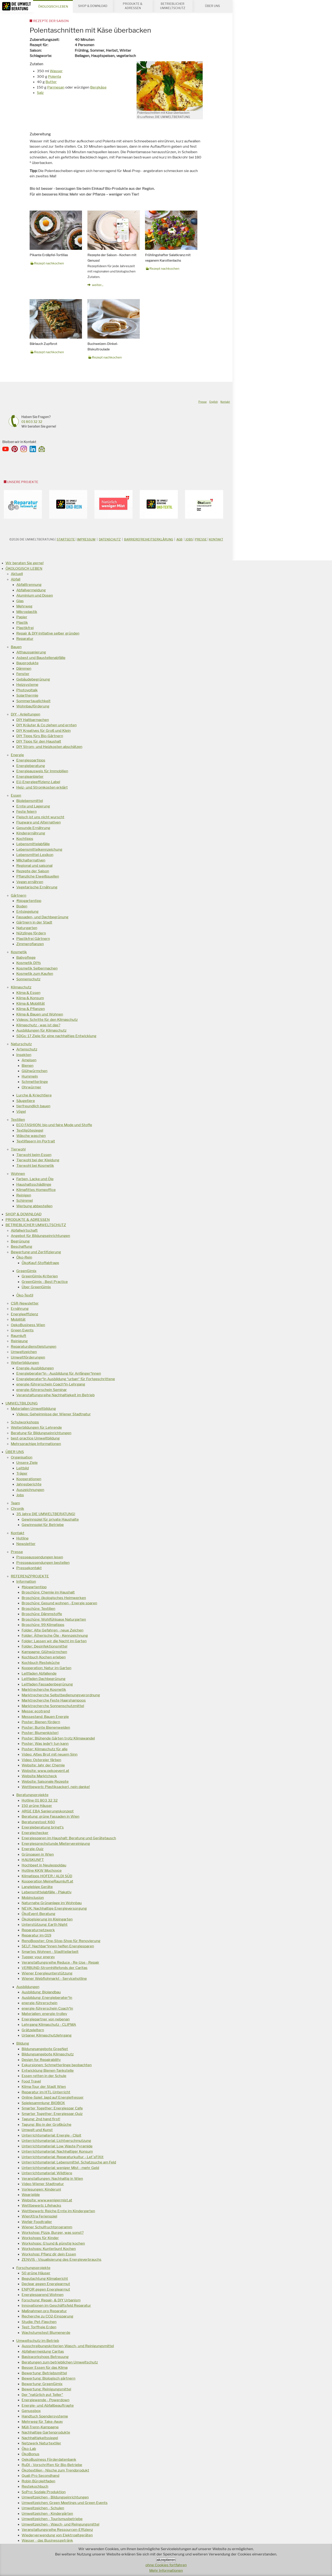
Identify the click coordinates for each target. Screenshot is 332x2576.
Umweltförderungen (28, 1357)
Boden (21, 906)
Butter (51, 82)
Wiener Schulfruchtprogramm (47, 2227)
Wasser (56, 71)
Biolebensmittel (29, 801)
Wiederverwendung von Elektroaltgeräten (57, 2535)
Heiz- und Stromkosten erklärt (42, 787)
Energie (17, 755)
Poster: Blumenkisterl (40, 1733)
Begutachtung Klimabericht (45, 2278)
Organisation (21, 1457)
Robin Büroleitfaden (38, 2481)
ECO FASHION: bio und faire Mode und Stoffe (54, 1125)
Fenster (22, 674)
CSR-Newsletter (25, 1303)
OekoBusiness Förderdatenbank (49, 2460)
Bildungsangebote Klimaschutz (48, 2054)
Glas (20, 601)
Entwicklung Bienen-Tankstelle (48, 2071)
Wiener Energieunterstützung (47, 1973)
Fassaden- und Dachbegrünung (42, 917)
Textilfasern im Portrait (35, 1141)
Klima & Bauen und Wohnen (39, 1014)
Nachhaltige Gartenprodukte (46, 2432)
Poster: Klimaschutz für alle (45, 1749)
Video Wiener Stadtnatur (43, 2184)
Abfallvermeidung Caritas (43, 2352)
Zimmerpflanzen (30, 944)
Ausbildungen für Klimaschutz (41, 1030)
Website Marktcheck (39, 1776)
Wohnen (18, 1174)
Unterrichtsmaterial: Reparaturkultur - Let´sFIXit (63, 2157)
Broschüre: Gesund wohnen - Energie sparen (59, 1603)
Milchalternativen (30, 860)
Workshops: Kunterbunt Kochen (49, 2249)
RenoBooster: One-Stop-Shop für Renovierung (61, 1941)
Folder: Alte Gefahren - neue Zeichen (52, 1630)
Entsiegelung (27, 912)
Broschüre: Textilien (38, 1608)
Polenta (54, 76)
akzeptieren (166, 2560)
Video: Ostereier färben (41, 1760)
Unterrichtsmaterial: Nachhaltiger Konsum (57, 2151)
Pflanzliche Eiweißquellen (37, 876)
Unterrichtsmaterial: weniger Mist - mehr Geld (60, 2168)
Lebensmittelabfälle (33, 844)
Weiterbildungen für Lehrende (36, 1428)
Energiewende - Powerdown (45, 2400)
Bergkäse (98, 87)
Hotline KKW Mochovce (42, 1871)
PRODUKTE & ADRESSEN (28, 1219)
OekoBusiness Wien (28, 1325)
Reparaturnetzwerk (38, 1930)
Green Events (22, 1330)
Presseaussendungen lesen (39, 1557)
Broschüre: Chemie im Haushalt (48, 1592)
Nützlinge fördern (31, 933)
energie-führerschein (39, 2003)
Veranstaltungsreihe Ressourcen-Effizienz (57, 2530)
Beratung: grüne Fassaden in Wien (50, 1817)
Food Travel (31, 2081)
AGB (179, 539)
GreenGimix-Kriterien (40, 1276)
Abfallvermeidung (31, 590)
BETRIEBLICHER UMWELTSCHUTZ (36, 1225)
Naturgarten (26, 928)
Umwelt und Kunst (37, 2130)
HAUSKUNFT (33, 1860)
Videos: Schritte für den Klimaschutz (47, 1020)
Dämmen (23, 668)
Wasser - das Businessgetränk (47, 2540)
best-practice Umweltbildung (35, 1438)
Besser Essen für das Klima (45, 2368)
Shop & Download (92, 6)
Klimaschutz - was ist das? (38, 1025)
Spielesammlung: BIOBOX (43, 2103)
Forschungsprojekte (33, 2268)
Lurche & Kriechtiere (34, 1095)
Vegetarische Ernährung (36, 887)
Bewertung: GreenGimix (42, 2384)
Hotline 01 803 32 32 (40, 1800)
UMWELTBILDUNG (22, 1403)
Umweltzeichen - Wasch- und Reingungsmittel (60, 2524)
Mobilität (18, 1319)
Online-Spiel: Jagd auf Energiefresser (53, 2097)
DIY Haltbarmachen (32, 720)
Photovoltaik (27, 690)
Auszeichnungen (30, 1490)
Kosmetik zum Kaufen (34, 974)
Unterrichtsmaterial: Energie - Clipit (51, 2135)
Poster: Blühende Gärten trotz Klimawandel (58, 1738)
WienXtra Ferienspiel (39, 2216)
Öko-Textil (24, 1295)
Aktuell (17, 574)
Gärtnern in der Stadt (34, 922)
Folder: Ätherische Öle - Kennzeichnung (55, 1636)
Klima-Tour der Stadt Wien (44, 2087)
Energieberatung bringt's (43, 1827)
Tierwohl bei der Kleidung (37, 1160)
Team (15, 1503)
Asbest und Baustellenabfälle (40, 658)
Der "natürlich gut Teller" (42, 2395)
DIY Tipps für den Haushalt (38, 741)
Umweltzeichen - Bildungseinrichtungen (55, 2497)
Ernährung (20, 1309)
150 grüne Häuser (37, 1806)
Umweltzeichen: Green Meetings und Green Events (65, 2503)
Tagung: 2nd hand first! (41, 2119)
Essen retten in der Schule (44, 2076)
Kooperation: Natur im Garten (46, 1668)
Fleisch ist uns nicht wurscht (40, 817)
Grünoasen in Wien (38, 1854)
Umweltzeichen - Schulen (43, 2508)
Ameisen (29, 1060)
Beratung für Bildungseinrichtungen (41, 1433)
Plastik (22, 623)
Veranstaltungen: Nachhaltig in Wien (52, 2179)
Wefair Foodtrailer (37, 2222)
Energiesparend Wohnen (43, 2295)
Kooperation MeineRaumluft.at (47, 1881)
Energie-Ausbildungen (35, 1368)
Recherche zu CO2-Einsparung (47, 2316)
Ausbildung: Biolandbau (41, 1992)
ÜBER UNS (15, 1452)
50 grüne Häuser (36, 2273)
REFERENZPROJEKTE (30, 1576)
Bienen (27, 1066)
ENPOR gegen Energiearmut (46, 2289)
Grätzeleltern (33, 2030)
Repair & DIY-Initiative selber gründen (47, 633)
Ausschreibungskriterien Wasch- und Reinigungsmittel (68, 2346)
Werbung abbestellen (34, 1206)
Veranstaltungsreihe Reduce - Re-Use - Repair (60, 1962)
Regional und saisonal (34, 866)
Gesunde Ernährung (33, 828)
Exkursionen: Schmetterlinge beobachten (57, 2065)
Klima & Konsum (30, 998)
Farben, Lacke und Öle (35, 1179)
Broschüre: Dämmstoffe (42, 1614)
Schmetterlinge (35, 1082)
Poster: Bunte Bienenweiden (46, 1727)
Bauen (16, 647)
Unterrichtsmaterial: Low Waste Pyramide (57, 2146)
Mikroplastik (26, 612)
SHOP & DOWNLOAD (24, 1214)
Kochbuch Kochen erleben (44, 1657)
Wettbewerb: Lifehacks (41, 2206)
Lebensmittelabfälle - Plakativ (47, 1892)
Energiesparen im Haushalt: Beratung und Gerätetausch (69, 1838)
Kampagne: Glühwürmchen (44, 1652)
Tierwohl (18, 1149)
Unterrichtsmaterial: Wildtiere (47, 2173)
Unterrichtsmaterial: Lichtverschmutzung (56, 2141)
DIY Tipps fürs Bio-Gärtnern (39, 736)
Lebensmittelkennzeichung (39, 850)
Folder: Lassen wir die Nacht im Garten (54, 1641)
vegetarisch (126, 56)
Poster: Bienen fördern (41, 1722)
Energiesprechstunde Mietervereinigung (56, 1844)
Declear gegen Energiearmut (46, 2284)
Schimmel (24, 1201)
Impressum (86, 539)
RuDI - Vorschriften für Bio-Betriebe (52, 2465)
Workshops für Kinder (40, 2238)
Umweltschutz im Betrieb (37, 2341)
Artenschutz (26, 1049)
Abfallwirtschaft (24, 1230)
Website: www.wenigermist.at (47, 2200)
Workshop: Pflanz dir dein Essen (49, 2254)
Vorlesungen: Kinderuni (41, 2189)
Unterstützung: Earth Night (45, 1925)
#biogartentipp (28, 901)
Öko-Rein (24, 1257)
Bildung (22, 2043)
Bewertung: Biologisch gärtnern (48, 2378)
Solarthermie (27, 695)
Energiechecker (35, 1833)
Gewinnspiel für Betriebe (43, 1525)
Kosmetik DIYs (28, 963)
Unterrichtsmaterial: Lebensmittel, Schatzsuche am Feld (69, 2162)
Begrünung (20, 1241)
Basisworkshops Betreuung (45, 2357)
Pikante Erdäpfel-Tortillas (49, 255)
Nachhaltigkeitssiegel (40, 2438)
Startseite (66, 539)
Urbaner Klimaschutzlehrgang (47, 2035)
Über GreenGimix (36, 1287)
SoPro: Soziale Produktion (44, 2492)
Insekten (23, 1055)
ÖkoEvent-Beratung (38, 1914)
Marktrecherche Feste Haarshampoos (54, 1700)
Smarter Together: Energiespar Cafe (52, 2108)
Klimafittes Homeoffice (36, 1190)
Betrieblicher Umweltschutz (172, 6)
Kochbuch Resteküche (41, 1662)
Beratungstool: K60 (38, 1822)
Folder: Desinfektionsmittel (44, 1646)
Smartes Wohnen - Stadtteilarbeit (50, 1952)
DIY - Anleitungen (25, 714)
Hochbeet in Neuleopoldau (44, 1865)
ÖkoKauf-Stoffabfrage (40, 1263)
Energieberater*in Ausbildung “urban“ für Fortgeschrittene (65, 1379)
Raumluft (18, 1336)
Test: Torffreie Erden (39, 2327)
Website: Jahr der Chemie (43, 1765)
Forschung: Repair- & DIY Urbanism (51, 2300)
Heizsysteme (27, 685)
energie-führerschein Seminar (41, 1390)
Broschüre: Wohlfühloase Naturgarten (54, 1619)
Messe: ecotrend (36, 1711)
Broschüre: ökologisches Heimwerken (54, 1598)
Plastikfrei (25, 628)
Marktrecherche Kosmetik (44, 1690)
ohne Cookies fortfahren (166, 2565)
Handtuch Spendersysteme (45, 2416)
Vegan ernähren (29, 882)
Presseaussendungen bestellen (43, 1563)
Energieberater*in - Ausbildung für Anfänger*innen (58, 1373)
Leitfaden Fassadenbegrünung (47, 1684)
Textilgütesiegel (29, 1130)
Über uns (212, 6)
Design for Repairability (41, 2060)
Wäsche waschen (31, 1136)
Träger (22, 1473)
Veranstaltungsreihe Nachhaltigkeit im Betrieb (55, 1395)
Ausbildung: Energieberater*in (47, 1997)
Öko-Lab (29, 2449)
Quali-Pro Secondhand (40, 2476)
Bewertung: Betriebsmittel (44, 2373)
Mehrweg (24, 606)
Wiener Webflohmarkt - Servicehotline (54, 1979)
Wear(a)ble (31, 2195)
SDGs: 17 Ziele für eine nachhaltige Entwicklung (56, 1036)
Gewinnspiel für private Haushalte (50, 1519)
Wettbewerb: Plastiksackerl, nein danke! (56, 1787)
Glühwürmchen (34, 1071)
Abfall (15, 579)
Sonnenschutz (28, 979)
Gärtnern (18, 895)
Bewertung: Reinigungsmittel (46, 2389)
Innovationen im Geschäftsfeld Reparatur (56, 2306)
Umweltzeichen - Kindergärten (47, 2514)
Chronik (17, 1509)
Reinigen (23, 1195)
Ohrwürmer (31, 1087)
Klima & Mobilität (30, 1003)
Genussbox (31, 2411)
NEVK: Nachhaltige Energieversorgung (54, 1908)
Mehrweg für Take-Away (42, 2422)
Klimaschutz (21, 987)
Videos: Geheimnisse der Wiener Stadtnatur (53, 1414)
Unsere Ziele (27, 1463)
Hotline (22, 1538)
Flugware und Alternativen (38, 822)
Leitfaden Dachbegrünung (43, 1679)
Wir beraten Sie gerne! (25, 563)
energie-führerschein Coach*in (47, 2008)
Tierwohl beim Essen (33, 1155)
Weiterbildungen (25, 1363)
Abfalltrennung (29, 585)
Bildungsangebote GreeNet (45, 2049)
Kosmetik (19, 952)
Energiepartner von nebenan (46, 2019)
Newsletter (26, 1544)
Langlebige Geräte (37, 1887)
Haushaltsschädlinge (33, 1184)
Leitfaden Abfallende (39, 1673)
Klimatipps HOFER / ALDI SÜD (47, 1876)
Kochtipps (24, 839)
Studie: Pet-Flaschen (39, 2322)
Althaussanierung (31, 652)
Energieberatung (30, 766)
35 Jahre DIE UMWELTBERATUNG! (45, 1514)
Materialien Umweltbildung (33, 1409)
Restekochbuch (35, 2486)
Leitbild (22, 1468)
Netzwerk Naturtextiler (41, 2443)
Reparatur (24, 639)
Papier (21, 617)
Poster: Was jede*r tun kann (45, 1744)
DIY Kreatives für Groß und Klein (43, 731)
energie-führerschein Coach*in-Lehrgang (50, 1384)
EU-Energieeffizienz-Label (38, 782)
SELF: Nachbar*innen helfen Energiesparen (58, 1946)
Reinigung (19, 1341)
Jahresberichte (29, 1484)
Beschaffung (21, 1247)
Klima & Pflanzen (30, 1009)
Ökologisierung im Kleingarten (47, 1919)
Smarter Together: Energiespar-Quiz (52, 2114)
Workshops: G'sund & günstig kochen (53, 2243)
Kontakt (216, 539)
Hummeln (30, 1076)
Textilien (18, 1120)
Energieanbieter (30, 776)
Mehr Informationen (166, 2570)
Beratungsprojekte (32, 1795)
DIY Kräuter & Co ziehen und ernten (46, 725)
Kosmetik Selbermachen (37, 968)
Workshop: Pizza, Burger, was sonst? (53, 2233)
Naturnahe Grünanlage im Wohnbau (52, 1903)
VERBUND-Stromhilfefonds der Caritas (54, 1968)
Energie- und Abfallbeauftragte (48, 2406)
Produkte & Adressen (132, 6)
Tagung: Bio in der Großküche (46, 2125)
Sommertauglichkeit (33, 701)
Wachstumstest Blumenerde (46, 2332)
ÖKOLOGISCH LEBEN (24, 569)
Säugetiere (25, 1101)
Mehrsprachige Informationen (36, 1444)
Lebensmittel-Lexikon (34, 855)
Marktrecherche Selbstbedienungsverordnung (61, 1695)
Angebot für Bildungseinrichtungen (40, 1236)
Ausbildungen (27, 1987)
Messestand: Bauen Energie (45, 1717)
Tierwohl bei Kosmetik (35, 1165)
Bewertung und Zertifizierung (36, 1252)
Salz (40, 93)
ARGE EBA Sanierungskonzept (48, 1811)
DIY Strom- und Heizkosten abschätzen (49, 747)
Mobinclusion (33, 1898)
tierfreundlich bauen (33, 1106)
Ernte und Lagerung (33, 806)
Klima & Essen (28, 993)
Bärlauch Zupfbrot (43, 344)
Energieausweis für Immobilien (42, 771)
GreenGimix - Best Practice (45, 1282)
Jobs (189, 539)
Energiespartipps (30, 760)
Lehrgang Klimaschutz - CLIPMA (49, 2025)
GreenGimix (26, 1271)
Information (26, 1582)
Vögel (21, 1111)
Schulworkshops (25, 1422)
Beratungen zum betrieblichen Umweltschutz (60, 2362)
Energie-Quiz (32, 1849)
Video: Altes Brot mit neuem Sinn (49, 1754)
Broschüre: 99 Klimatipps (43, 1625)
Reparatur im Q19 (36, 1935)
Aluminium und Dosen (34, 595)
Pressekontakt (29, 1568)
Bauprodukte (27, 663)
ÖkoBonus (30, 2454)
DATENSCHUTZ (110, 539)
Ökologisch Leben (53, 6)
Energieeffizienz (24, 1314)
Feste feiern (26, 812)
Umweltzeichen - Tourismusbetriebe (52, 2519)
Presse (201, 539)
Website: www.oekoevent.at (45, 1771)
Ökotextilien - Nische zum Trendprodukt (55, 2470)
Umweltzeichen (24, 1352)
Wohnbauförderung (32, 706)
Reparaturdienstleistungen (33, 1347)
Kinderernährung (30, 833)
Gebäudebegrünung (33, 679)
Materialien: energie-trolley (44, 2014)
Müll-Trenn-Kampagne (40, 2427)
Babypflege (26, 958)
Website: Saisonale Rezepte (45, 1781)
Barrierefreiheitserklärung (148, 539)
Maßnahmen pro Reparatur (44, 2311)
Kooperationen (28, 1479)
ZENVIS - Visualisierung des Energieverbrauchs (61, 2260)
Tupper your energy (38, 1957)
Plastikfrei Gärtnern (33, 938)
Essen (16, 795)
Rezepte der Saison (51, 21)
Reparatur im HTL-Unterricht (46, 2092)
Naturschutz (21, 1044)
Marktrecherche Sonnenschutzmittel (53, 1706)
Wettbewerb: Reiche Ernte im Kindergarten (58, 2211)
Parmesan (55, 87)
